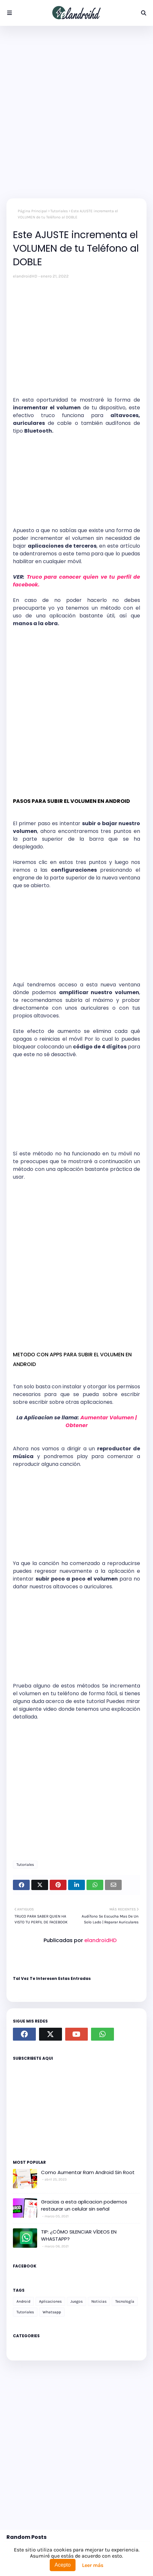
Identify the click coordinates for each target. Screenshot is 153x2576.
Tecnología (124, 2301)
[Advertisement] (76, 112)
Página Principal (32, 211)
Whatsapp (52, 2312)
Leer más (92, 2565)
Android (23, 2301)
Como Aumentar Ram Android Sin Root (88, 2172)
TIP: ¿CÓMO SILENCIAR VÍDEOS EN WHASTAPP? (79, 2235)
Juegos (76, 2301)
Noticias (99, 2301)
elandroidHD (25, 276)
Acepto (63, 2565)
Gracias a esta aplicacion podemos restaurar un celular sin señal (84, 2205)
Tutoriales (59, 211)
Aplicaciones (50, 2301)
